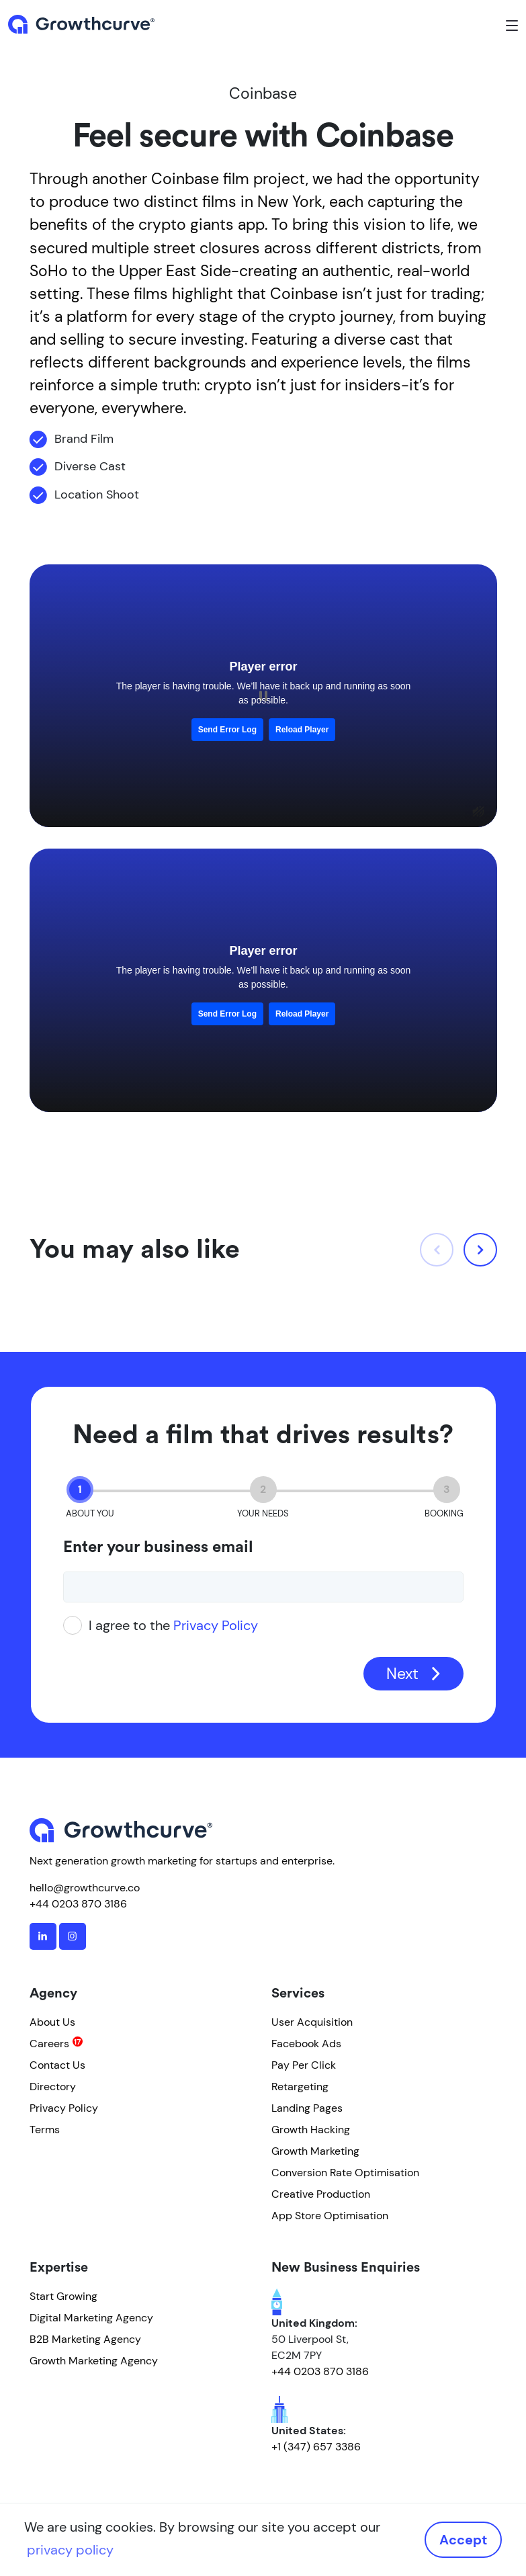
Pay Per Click (303, 2065)
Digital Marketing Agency (91, 2318)
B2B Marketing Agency (85, 2339)
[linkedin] (43, 1936)
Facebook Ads (306, 2043)
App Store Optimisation (329, 2215)
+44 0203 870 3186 (78, 1904)
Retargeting (299, 2086)
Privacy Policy (215, 1625)
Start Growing (63, 2296)
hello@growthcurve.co (85, 1888)
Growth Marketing (315, 2151)
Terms (45, 2129)
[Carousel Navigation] (458, 1249)
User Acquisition (312, 2022)
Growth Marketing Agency (94, 2361)
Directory (53, 2086)
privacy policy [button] (70, 2550)
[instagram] (72, 1936)
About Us (52, 2022)
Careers (49, 2043)
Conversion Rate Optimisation (345, 2172)
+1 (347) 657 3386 (316, 2447)
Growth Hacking (310, 2129)
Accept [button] (463, 2539)
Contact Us (57, 2065)
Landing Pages (307, 2108)
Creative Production (320, 2194)
